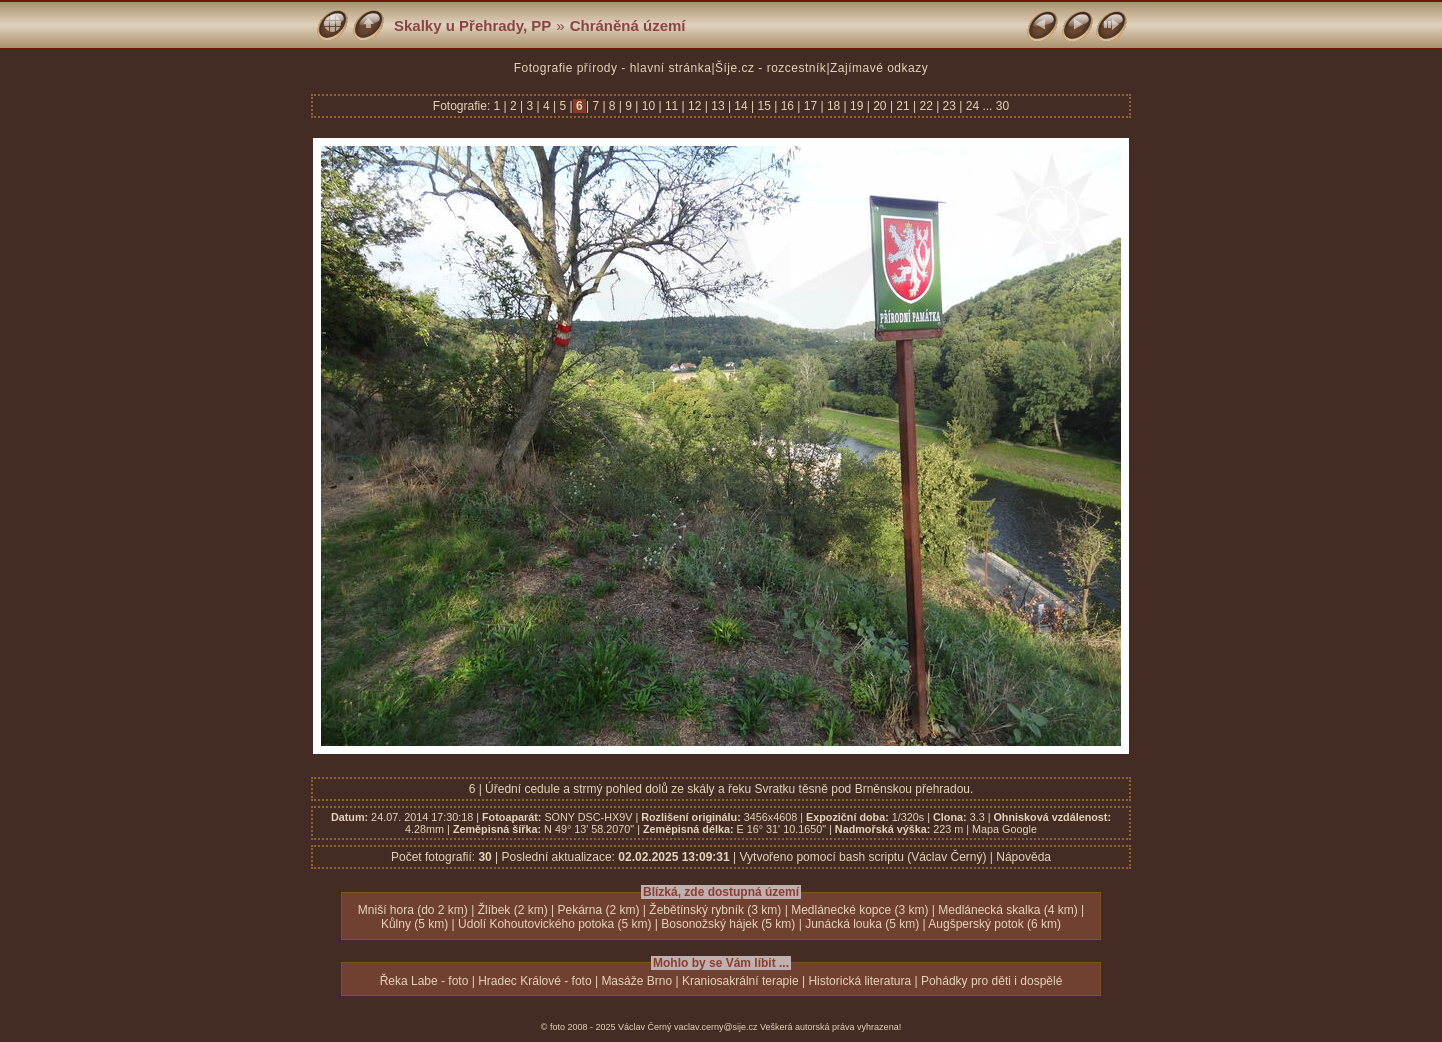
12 (695, 106)
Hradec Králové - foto (534, 981)
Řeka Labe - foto (424, 981)
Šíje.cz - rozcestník (770, 68)
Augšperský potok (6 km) (994, 924)
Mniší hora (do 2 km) (413, 910)
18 (834, 106)
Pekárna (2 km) (598, 910)
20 (880, 106)
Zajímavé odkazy (879, 68)
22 (926, 106)
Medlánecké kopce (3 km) (859, 910)
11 (672, 106)
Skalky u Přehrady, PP (472, 25)
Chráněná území (628, 25)
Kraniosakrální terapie (740, 981)
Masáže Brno (636, 981)
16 (787, 106)
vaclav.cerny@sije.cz (716, 1027)
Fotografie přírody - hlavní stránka (613, 68)
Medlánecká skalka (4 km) (1007, 910)
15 (764, 106)
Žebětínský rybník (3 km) (715, 910)
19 (857, 106)
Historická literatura (859, 981)
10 (648, 106)
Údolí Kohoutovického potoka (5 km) (554, 924)
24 (972, 106)
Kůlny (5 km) (414, 924)
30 (1002, 106)
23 (949, 106)
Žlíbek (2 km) (513, 910)
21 (903, 106)
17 (810, 106)
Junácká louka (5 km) (862, 924)
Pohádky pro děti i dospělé (991, 981)
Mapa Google (1004, 829)
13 (718, 106)
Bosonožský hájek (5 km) (728, 924)
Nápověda (1023, 857)
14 (741, 106)
